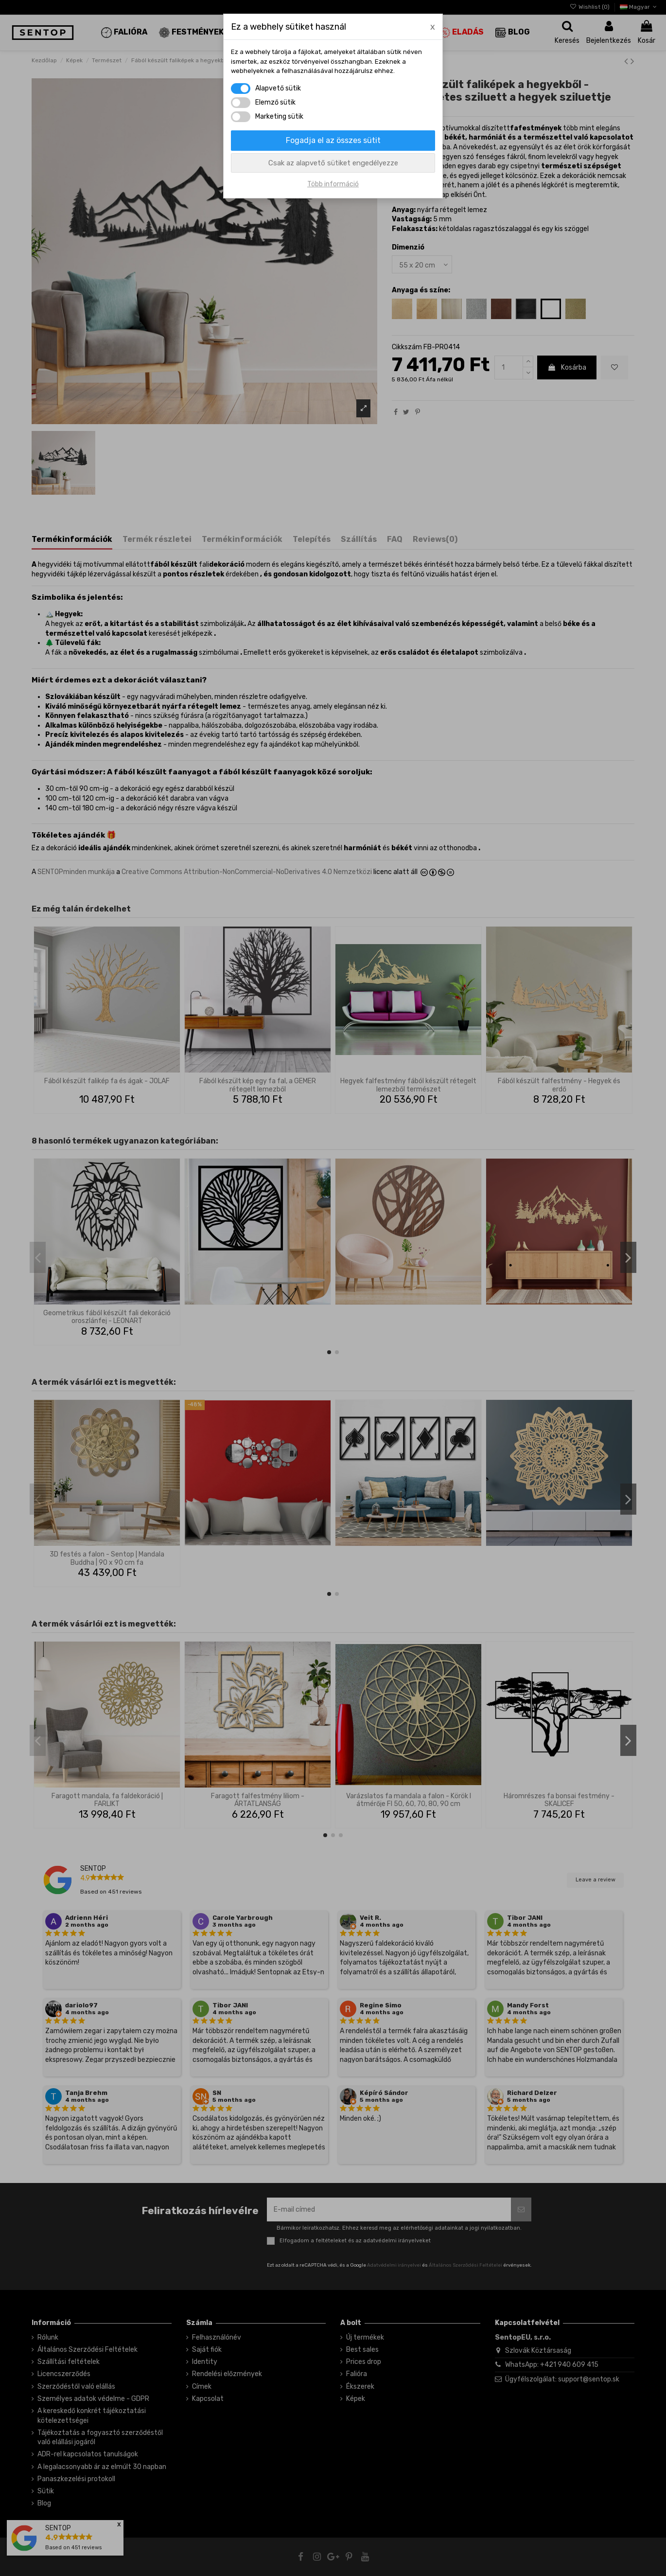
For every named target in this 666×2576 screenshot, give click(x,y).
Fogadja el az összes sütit (333, 140)
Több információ (333, 184)
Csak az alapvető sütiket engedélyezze (333, 163)
